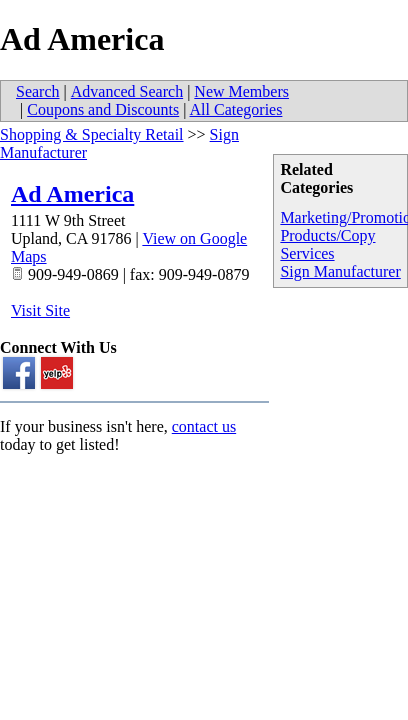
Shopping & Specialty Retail (92, 134)
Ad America (72, 194)
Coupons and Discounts (103, 109)
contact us (204, 426)
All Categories (236, 109)
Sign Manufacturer (340, 271)
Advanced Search (127, 91)
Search (38, 91)
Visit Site (40, 310)
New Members (241, 91)
